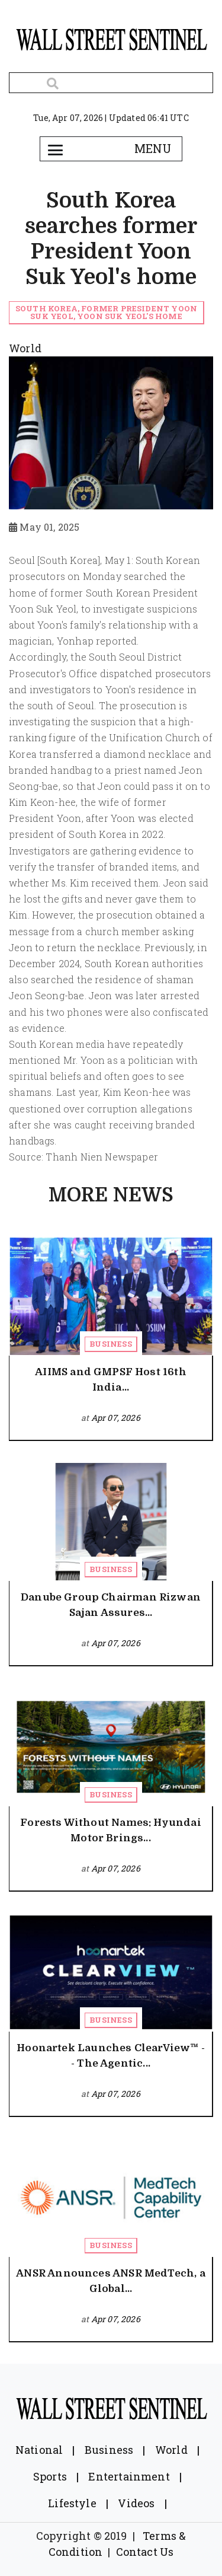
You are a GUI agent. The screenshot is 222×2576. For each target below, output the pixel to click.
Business (110, 1343)
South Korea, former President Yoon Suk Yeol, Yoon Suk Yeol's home (106, 312)
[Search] (111, 82)
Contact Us (145, 2552)
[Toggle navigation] (55, 149)
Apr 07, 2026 (115, 1417)
